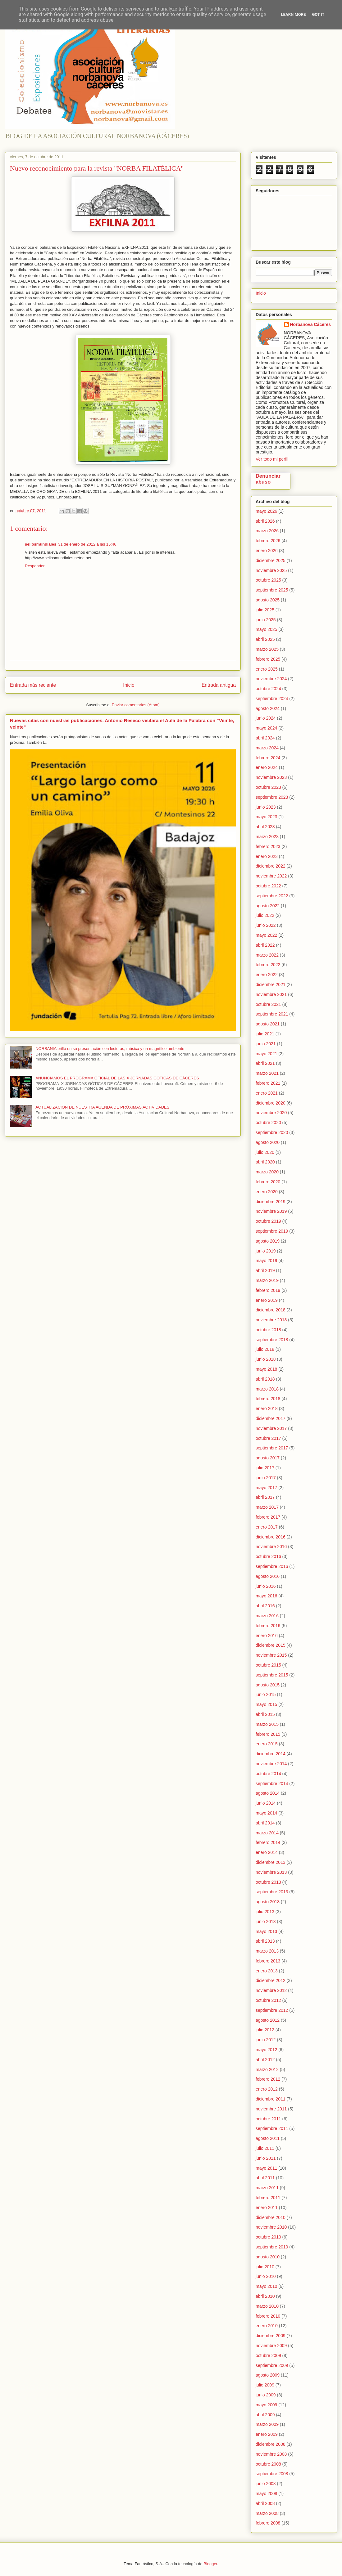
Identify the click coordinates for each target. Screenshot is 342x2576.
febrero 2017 (268, 1517)
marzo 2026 (267, 530)
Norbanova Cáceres (310, 324)
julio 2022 (265, 915)
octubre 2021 (268, 1004)
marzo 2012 (267, 2069)
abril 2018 (265, 1379)
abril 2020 (265, 1161)
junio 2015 (266, 1694)
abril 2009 (265, 2414)
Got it (318, 14)
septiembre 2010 (272, 2246)
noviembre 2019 (271, 1211)
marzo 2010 (267, 2306)
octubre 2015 (268, 1665)
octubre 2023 (268, 787)
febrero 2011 (268, 2197)
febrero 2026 (268, 540)
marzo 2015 (267, 1724)
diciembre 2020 (270, 1102)
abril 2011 (265, 2177)
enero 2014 (267, 1852)
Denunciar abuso (268, 478)
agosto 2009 (268, 2375)
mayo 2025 (266, 629)
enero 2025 (267, 669)
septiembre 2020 (272, 1132)
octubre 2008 (268, 2464)
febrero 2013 (268, 1960)
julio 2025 (265, 609)
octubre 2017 (268, 1438)
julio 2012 (265, 2029)
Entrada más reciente (33, 685)
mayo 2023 (266, 816)
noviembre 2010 (271, 2227)
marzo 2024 (267, 747)
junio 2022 (266, 925)
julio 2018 (265, 1349)
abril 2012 (265, 2059)
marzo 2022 (267, 955)
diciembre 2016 (270, 1536)
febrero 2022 (268, 964)
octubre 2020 (268, 1122)
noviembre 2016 (271, 1546)
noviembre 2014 (271, 1763)
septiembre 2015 (272, 1674)
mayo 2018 (266, 1369)
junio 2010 (266, 2276)
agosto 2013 (268, 1901)
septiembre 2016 (272, 1566)
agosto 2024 (268, 708)
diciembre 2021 (270, 984)
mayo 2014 (266, 1812)
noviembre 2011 (271, 2108)
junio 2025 (266, 619)
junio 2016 (266, 1586)
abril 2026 (265, 521)
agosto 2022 (268, 905)
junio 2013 (266, 1921)
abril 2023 (265, 826)
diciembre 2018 (270, 1309)
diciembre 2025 (270, 560)
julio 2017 (265, 1467)
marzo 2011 (267, 2187)
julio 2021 (265, 1033)
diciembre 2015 (270, 1645)
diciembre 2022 (270, 866)
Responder (35, 566)
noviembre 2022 (271, 875)
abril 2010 (265, 2296)
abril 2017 (265, 1497)
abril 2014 (265, 1822)
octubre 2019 (268, 1221)
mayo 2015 (266, 1704)
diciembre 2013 (270, 1862)
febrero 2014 (268, 1842)
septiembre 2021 (272, 1013)
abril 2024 (265, 737)
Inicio (128, 685)
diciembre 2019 (270, 1201)
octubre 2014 (268, 1773)
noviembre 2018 (271, 1319)
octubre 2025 (268, 580)
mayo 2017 (266, 1487)
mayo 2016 (266, 1595)
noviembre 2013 (271, 1872)
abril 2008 (265, 2503)
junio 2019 (266, 1250)
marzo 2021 (267, 1073)
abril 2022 (265, 945)
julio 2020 (265, 1152)
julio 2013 (265, 1911)
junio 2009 (266, 2394)
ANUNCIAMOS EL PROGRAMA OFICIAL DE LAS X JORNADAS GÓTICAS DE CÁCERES (117, 1078)
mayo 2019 (266, 1260)
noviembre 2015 (271, 1655)
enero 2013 (267, 1970)
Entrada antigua (219, 685)
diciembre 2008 (270, 2444)
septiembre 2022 (272, 895)
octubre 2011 (268, 2118)
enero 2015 (267, 1743)
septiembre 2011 (272, 2128)
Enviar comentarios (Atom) (136, 705)
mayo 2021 (266, 1053)
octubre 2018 (268, 1329)
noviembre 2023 (271, 777)
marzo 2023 (267, 836)
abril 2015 (265, 1714)
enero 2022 (267, 974)
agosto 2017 (268, 1457)
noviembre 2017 (271, 1428)
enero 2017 (267, 1527)
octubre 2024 (268, 688)
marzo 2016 (267, 1615)
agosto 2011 (268, 2138)
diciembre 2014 (270, 1753)
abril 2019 (265, 1270)
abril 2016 (265, 1605)
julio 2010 (265, 2266)
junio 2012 (266, 2039)
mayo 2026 (266, 511)
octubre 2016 (268, 1556)
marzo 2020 (267, 1171)
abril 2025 (265, 639)
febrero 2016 (268, 1625)
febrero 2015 (268, 1734)
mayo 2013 (266, 1931)
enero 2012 (267, 2089)
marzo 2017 (267, 1507)
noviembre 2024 (271, 678)
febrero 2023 (268, 846)
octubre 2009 (268, 2355)
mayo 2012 (266, 2049)
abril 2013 (265, 1941)
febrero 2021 (268, 1083)
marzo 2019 (267, 1280)
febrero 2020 (268, 1181)
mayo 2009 (266, 2404)
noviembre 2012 (271, 1990)
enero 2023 (267, 856)
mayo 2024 (266, 727)
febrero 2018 (268, 1398)
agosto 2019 (268, 1241)
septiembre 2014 (272, 1783)
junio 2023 (266, 807)
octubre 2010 (268, 2236)
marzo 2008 (267, 2513)
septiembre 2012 (272, 2010)
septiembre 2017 (272, 1447)
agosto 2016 (268, 1576)
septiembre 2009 (272, 2365)
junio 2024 (266, 718)
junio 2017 (266, 1477)
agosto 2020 (268, 1142)
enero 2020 (267, 1191)
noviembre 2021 (271, 994)
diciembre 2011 (270, 2098)
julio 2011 (265, 2148)
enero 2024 (267, 767)
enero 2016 (267, 1635)
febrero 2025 (268, 659)
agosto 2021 (268, 1023)
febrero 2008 (268, 2522)
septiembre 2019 (272, 1231)
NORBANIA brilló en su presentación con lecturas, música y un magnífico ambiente (109, 1048)
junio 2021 (266, 1043)
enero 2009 (267, 2434)
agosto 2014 (268, 1793)
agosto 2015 (268, 1684)
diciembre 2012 (270, 1980)
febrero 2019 (268, 1290)
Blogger (210, 2563)
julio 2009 (265, 2384)
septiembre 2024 (272, 698)
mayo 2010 (266, 2286)
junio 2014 (266, 1803)
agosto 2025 (268, 599)
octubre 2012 (268, 2000)
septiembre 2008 (272, 2473)
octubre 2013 (268, 1882)
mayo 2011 (266, 2168)
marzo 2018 (267, 1388)
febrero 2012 (268, 2079)
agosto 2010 (268, 2256)
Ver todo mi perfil (272, 459)
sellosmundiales (40, 544)
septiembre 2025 (272, 589)
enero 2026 (267, 550)
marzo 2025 (267, 649)
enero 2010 (267, 2325)
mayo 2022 (266, 935)
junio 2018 (266, 1359)
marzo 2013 (267, 1951)
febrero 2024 (268, 757)
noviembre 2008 (271, 2454)
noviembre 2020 (271, 1112)
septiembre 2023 (272, 797)
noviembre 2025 (271, 570)
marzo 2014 (267, 1832)
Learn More (293, 14)
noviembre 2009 (271, 2345)
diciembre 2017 (270, 1418)
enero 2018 (267, 1408)
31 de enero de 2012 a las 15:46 (87, 544)
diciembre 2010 (270, 2217)
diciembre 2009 (270, 2335)
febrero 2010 (268, 2316)
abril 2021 (265, 1063)
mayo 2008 (266, 2493)
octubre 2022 (268, 885)
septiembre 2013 (272, 1891)
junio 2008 (266, 2483)
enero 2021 (267, 1093)
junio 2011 (266, 2158)
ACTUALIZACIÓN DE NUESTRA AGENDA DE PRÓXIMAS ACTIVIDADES (102, 1107)
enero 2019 (267, 1300)
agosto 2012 (268, 2020)
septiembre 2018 (272, 1339)
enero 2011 (267, 2207)
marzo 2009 (267, 2424)
